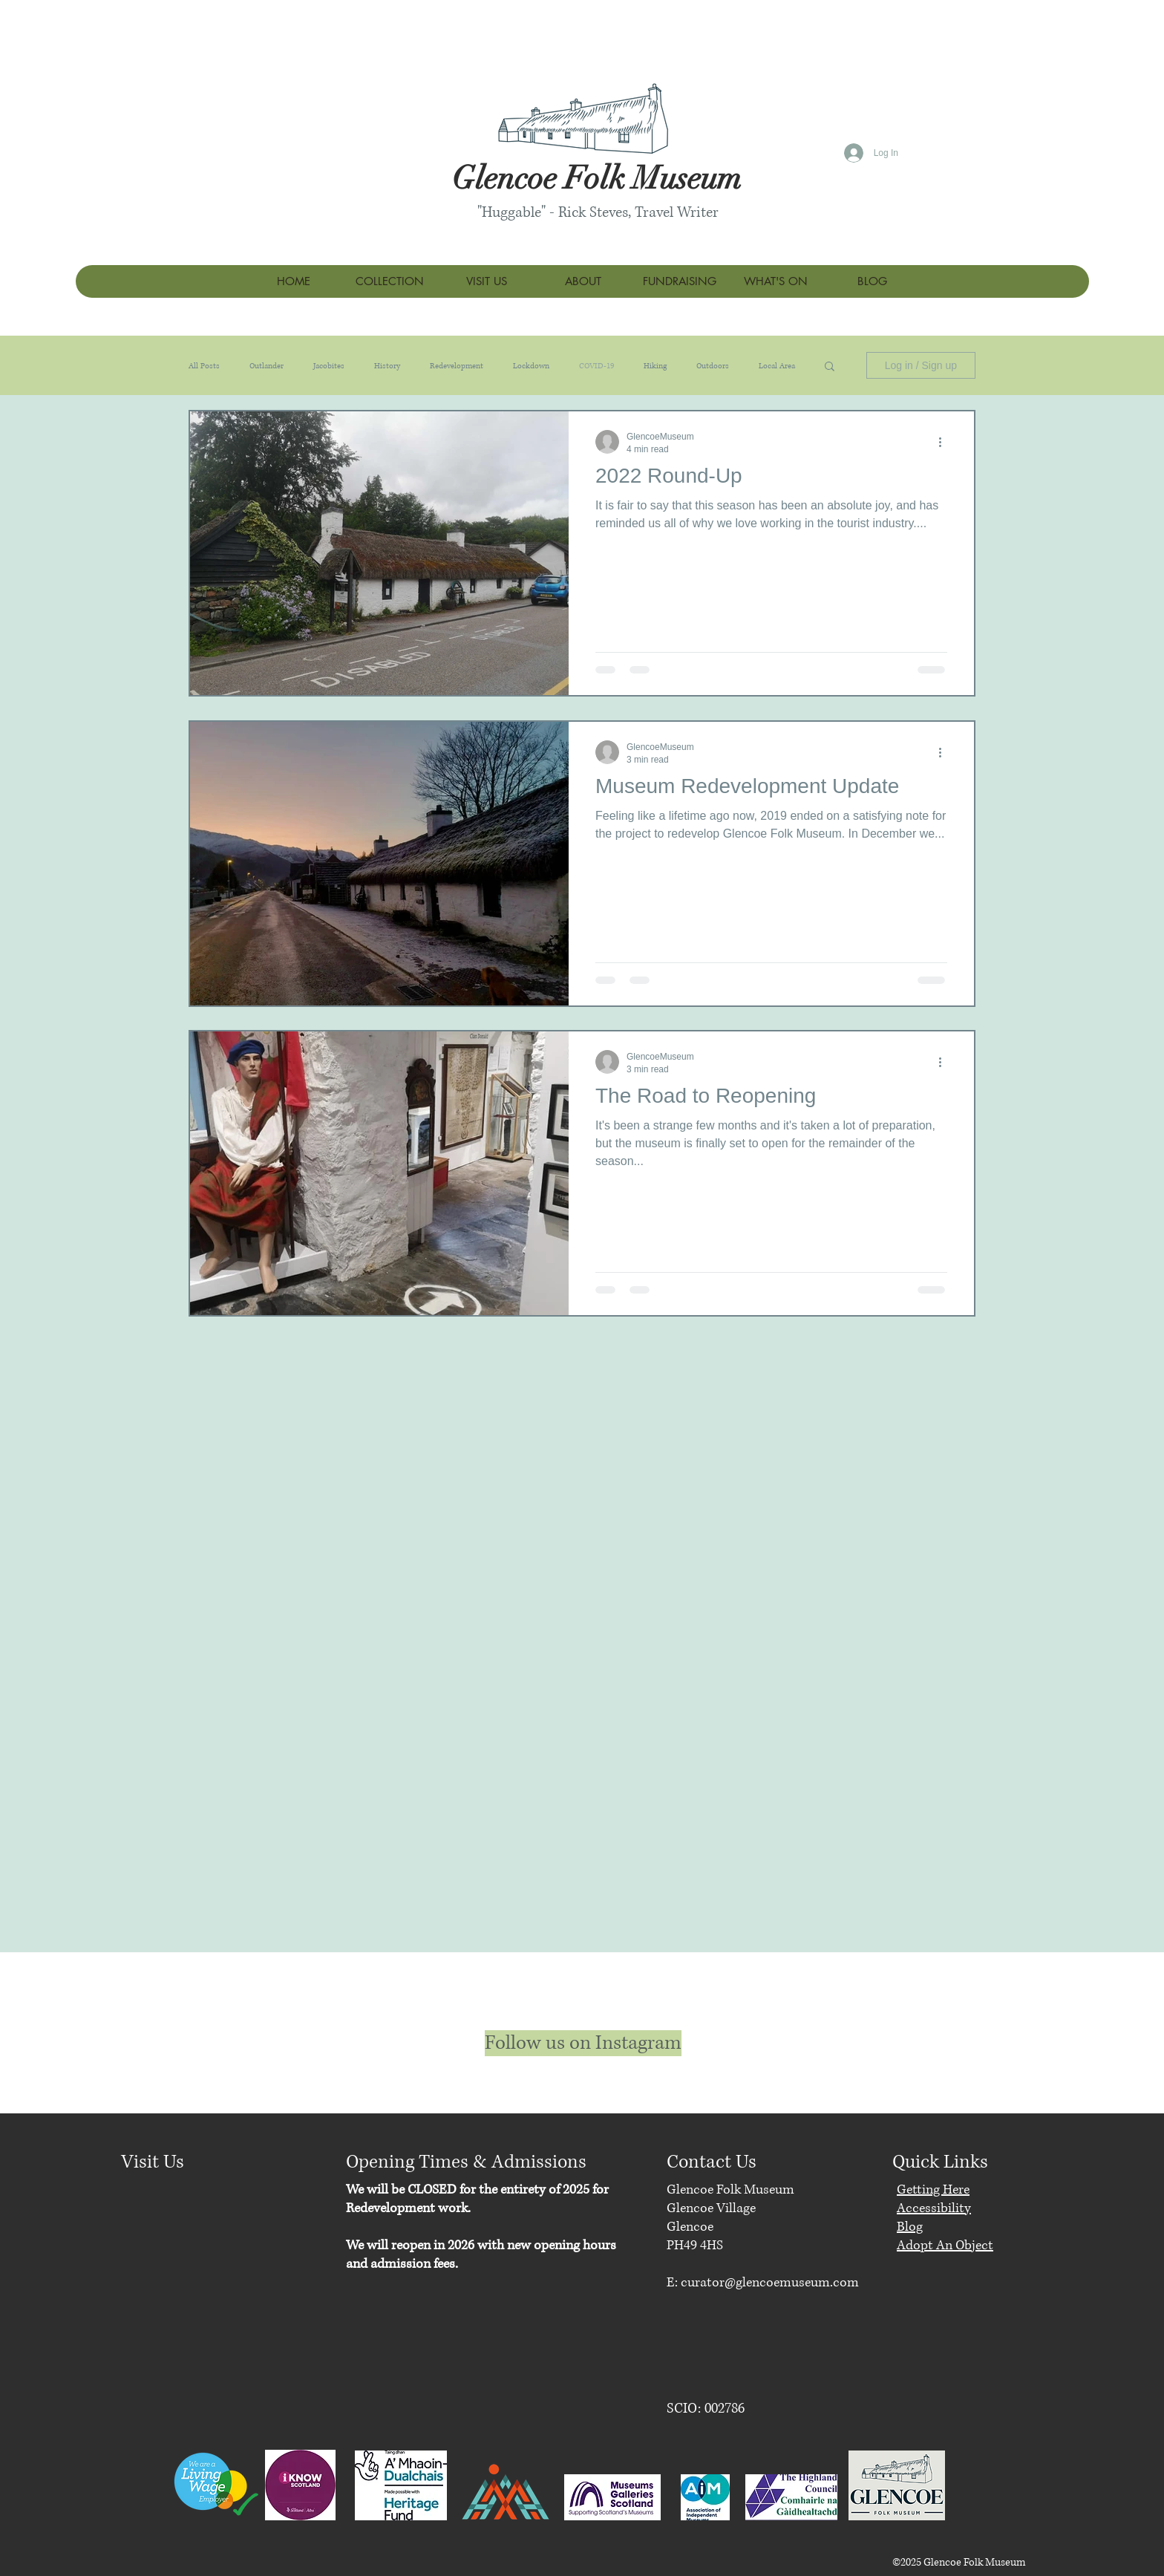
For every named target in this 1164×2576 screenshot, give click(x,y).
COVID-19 (596, 365)
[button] (830, 367)
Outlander (266, 365)
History (387, 365)
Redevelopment (456, 365)
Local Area (777, 365)
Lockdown (531, 365)
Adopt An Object (945, 2245)
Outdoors (712, 365)
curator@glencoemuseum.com (770, 2283)
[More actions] (945, 442)
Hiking (655, 365)
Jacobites (328, 365)
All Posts (204, 365)
